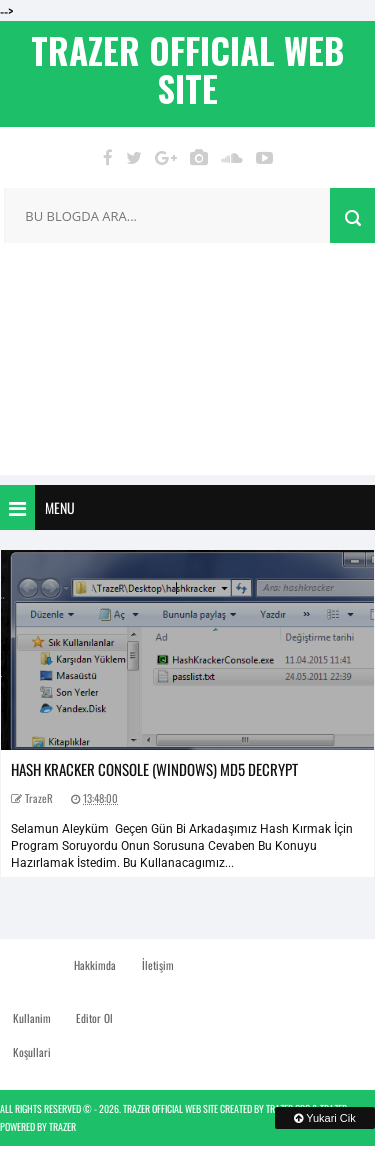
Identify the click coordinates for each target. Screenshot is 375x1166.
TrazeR (62, 1126)
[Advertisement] (187, 364)
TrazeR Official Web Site (170, 1108)
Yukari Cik (324, 1118)
